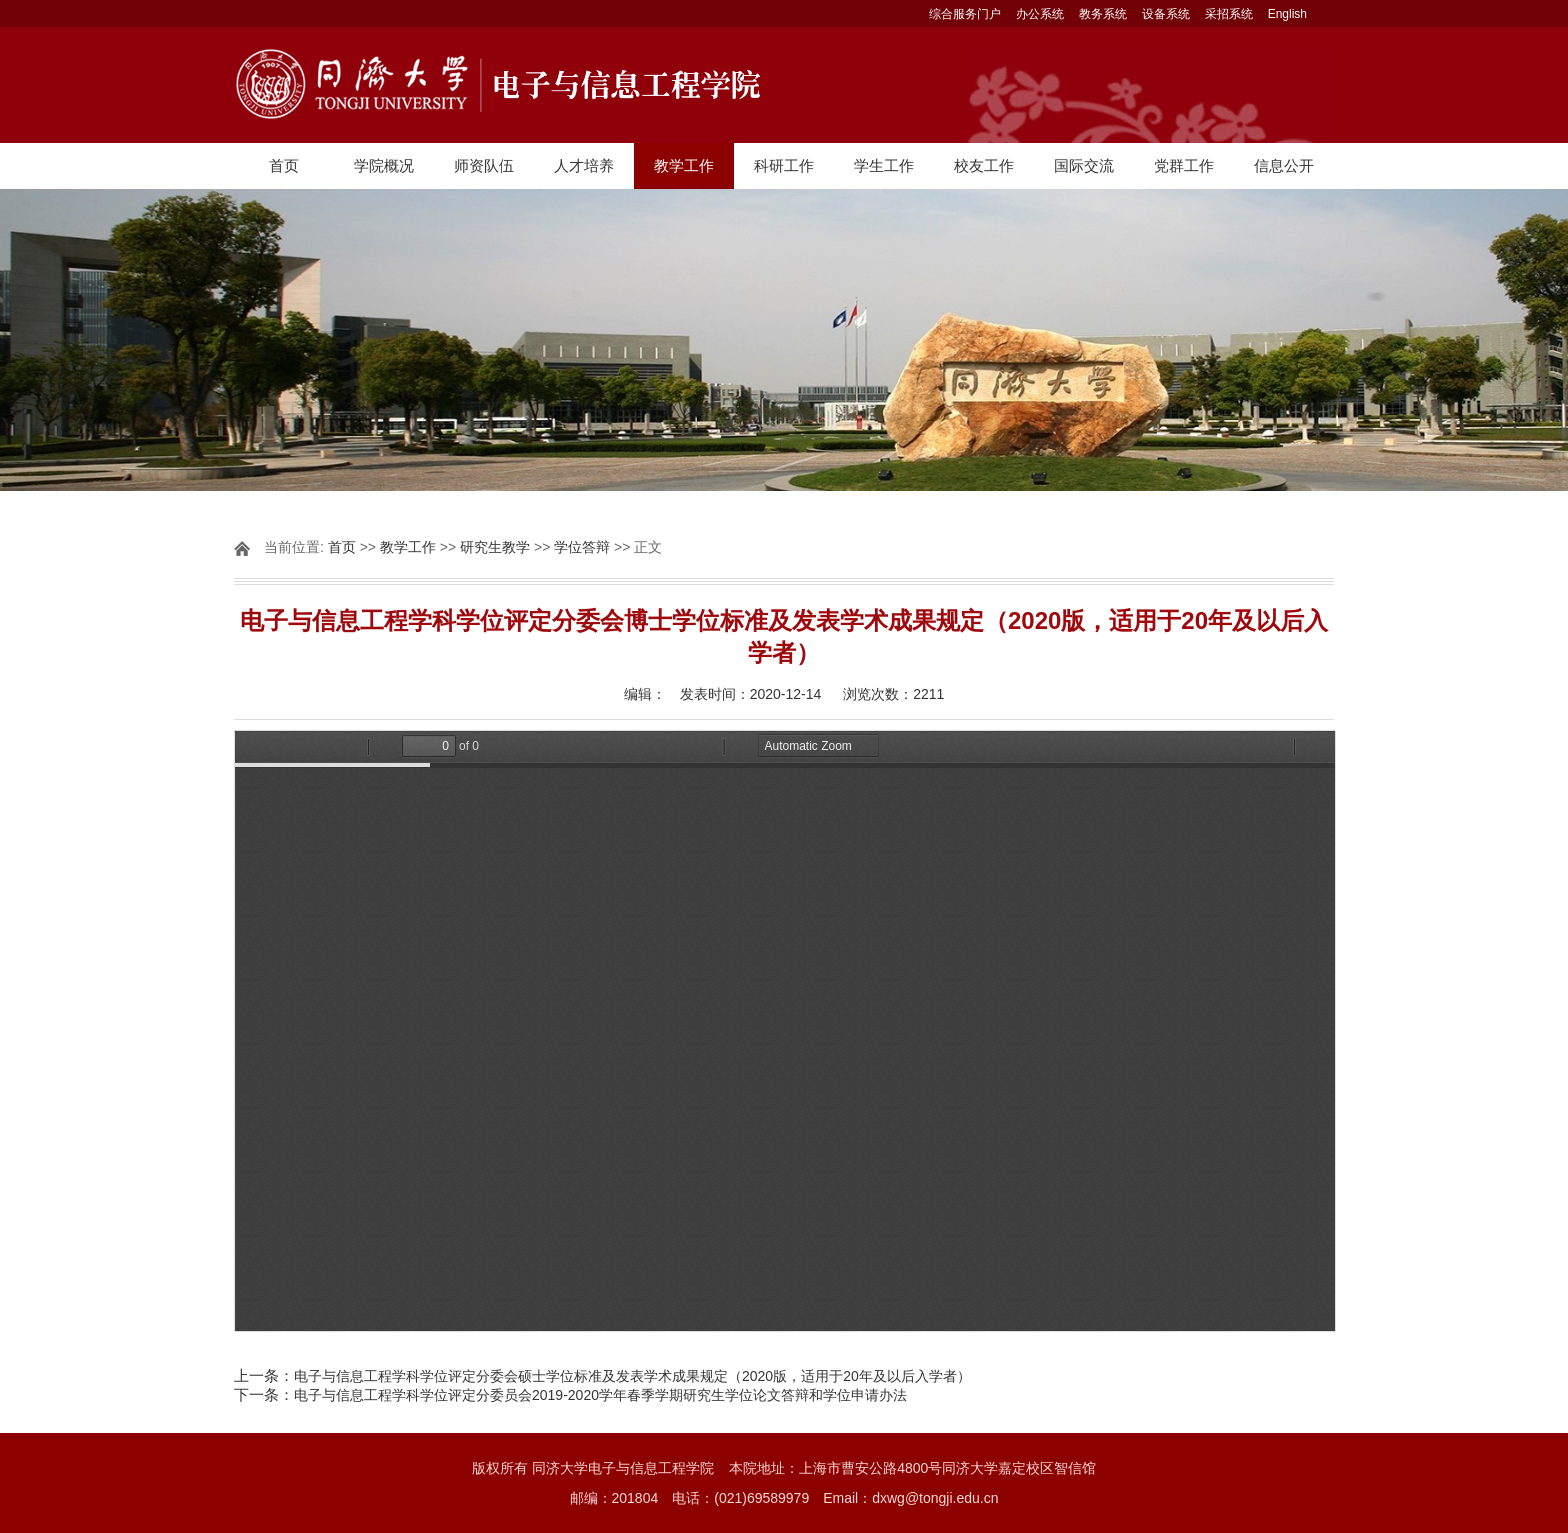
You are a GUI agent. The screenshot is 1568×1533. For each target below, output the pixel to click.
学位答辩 (582, 547)
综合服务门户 (965, 14)
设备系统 (1166, 14)
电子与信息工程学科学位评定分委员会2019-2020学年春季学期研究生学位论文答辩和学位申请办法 (600, 1395)
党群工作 (1184, 165)
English (1287, 14)
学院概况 (384, 165)
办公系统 (1040, 14)
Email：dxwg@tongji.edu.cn (910, 1498)
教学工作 (684, 165)
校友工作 (984, 165)
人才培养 (584, 165)
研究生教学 (495, 547)
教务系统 (1103, 14)
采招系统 (1229, 14)
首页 (284, 165)
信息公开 (1284, 165)
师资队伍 (484, 165)
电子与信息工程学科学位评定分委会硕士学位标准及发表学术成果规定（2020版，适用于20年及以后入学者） (632, 1376)
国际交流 (1084, 165)
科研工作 (784, 165)
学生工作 (884, 165)
